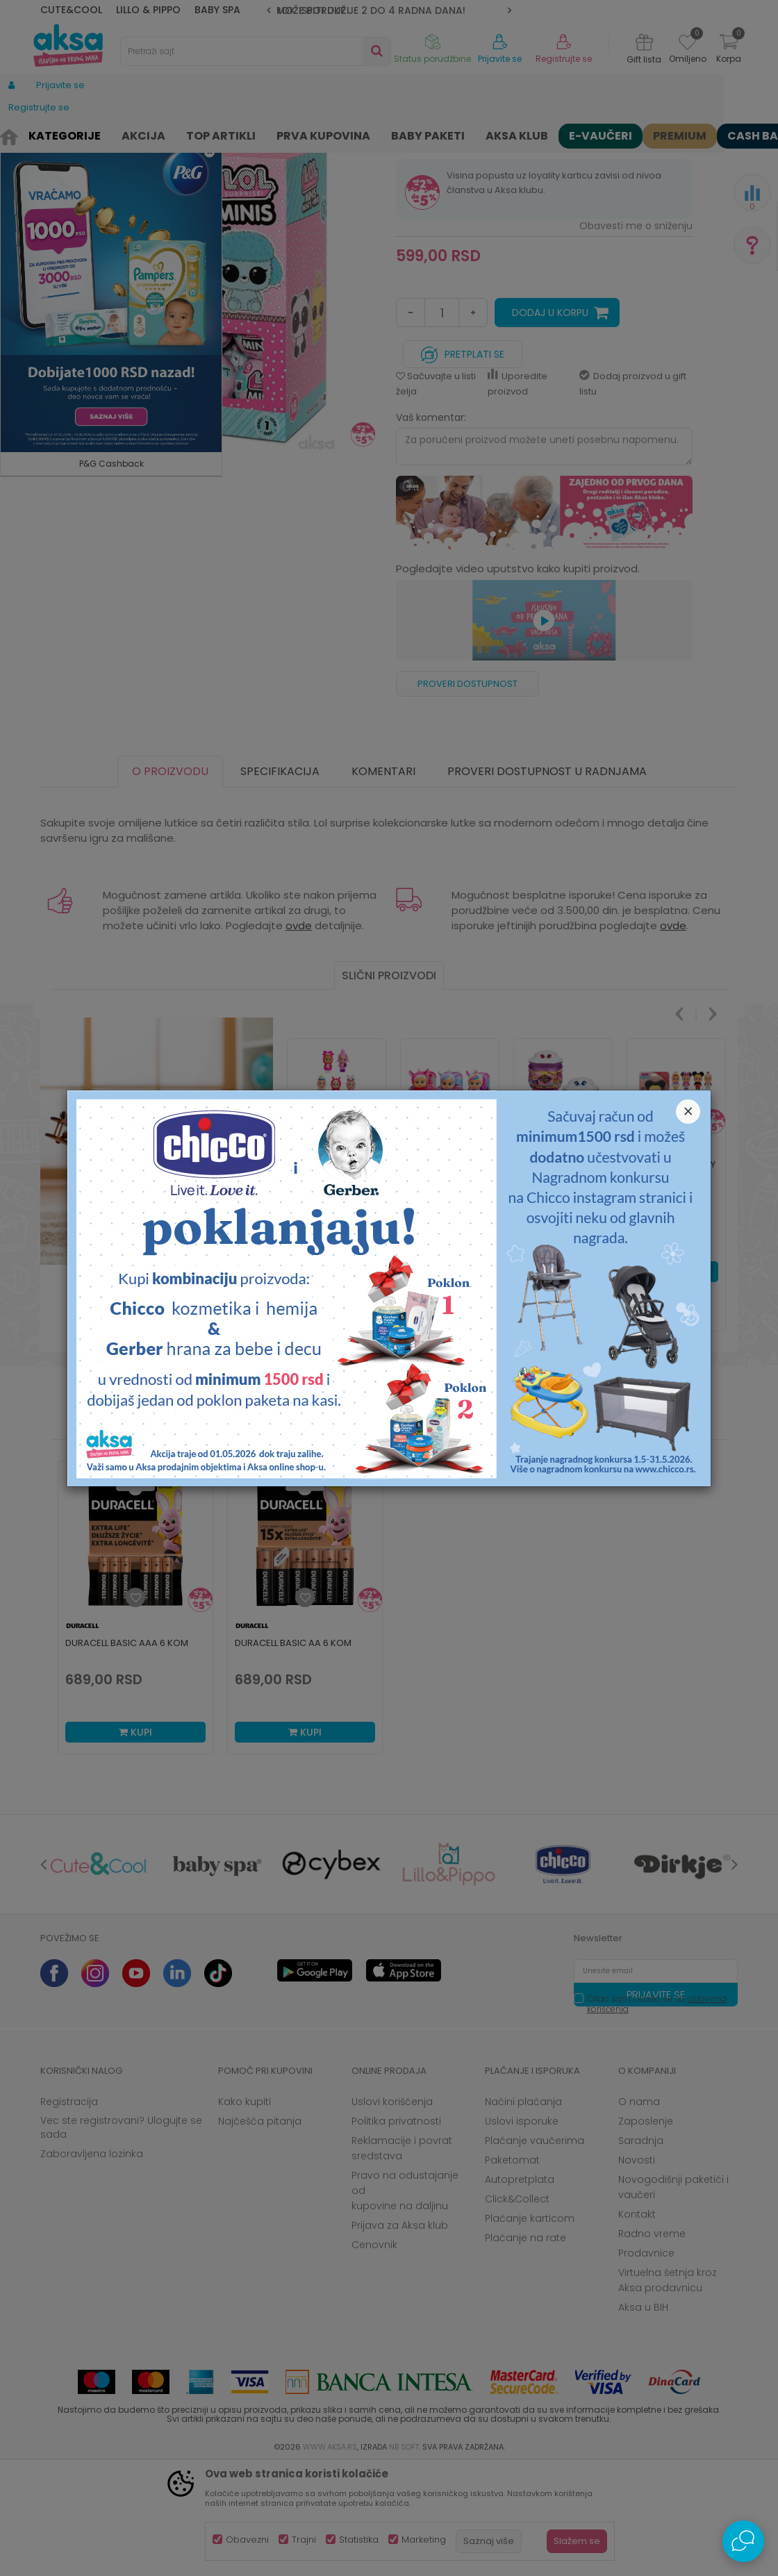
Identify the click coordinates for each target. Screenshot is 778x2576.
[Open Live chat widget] (743, 2541)
